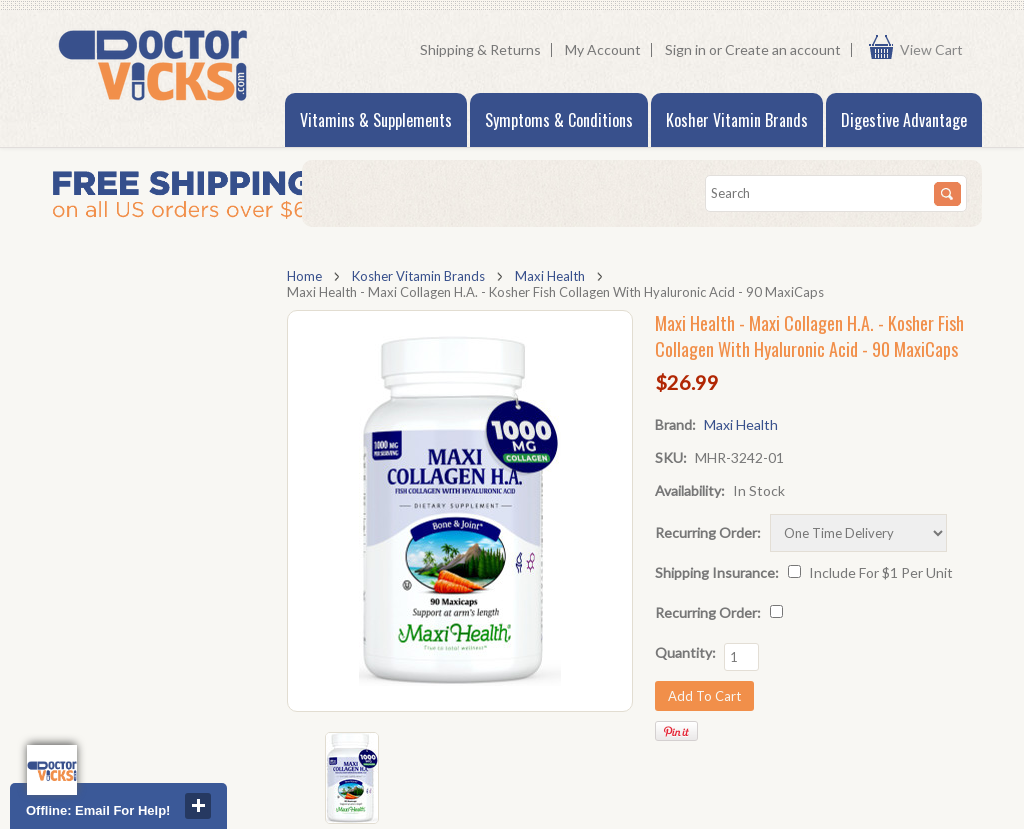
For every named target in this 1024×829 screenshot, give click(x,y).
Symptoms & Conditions (559, 120)
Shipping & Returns (480, 49)
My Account (603, 49)
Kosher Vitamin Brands (737, 120)
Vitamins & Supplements (376, 120)
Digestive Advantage (904, 120)
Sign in (685, 49)
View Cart (936, 50)
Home (304, 276)
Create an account (783, 49)
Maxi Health (550, 276)
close (198, 806)
